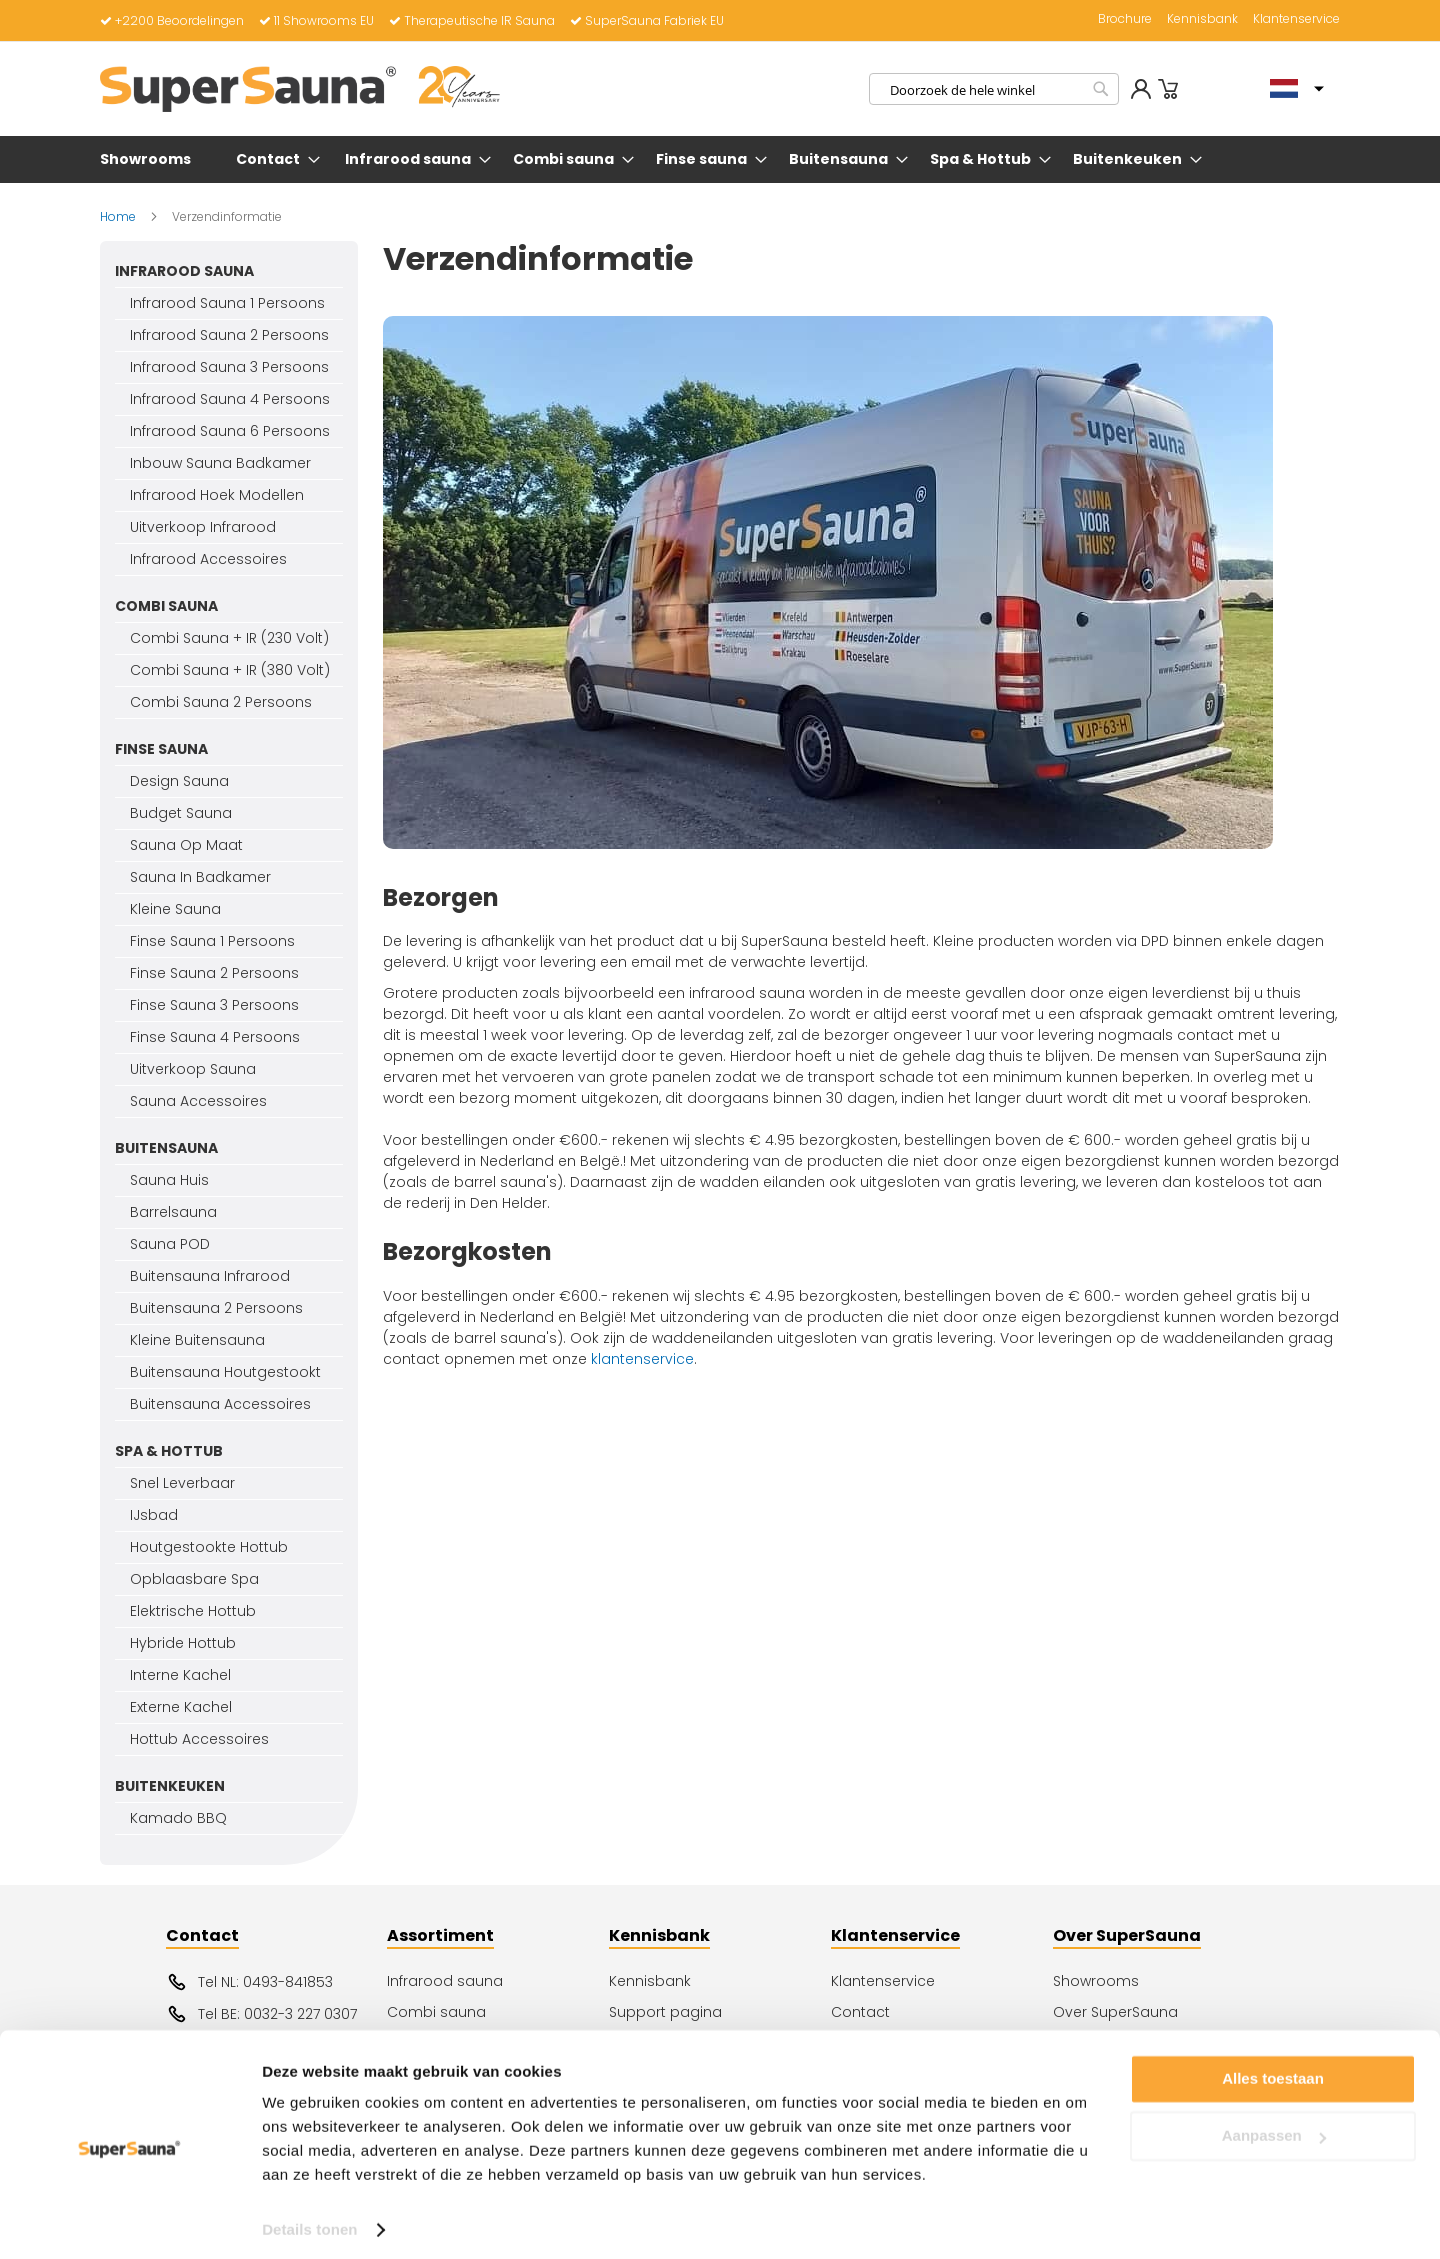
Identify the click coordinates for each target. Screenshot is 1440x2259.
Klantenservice (1296, 19)
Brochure (1125, 19)
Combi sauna (436, 2012)
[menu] (720, 159)
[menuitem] (149, 159)
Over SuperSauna (1115, 2012)
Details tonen (309, 2219)
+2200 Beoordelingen (172, 20)
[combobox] (994, 89)
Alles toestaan (1273, 2068)
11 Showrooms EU (316, 20)
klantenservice (642, 1359)
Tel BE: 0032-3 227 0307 (261, 2014)
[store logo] (300, 89)
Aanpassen (1274, 2125)
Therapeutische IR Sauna (472, 20)
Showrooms (1096, 1981)
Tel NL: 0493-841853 (249, 1982)
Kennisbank (1202, 19)
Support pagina (665, 2012)
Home (119, 216)
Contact (860, 2012)
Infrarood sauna (445, 1981)
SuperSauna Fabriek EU (647, 20)
